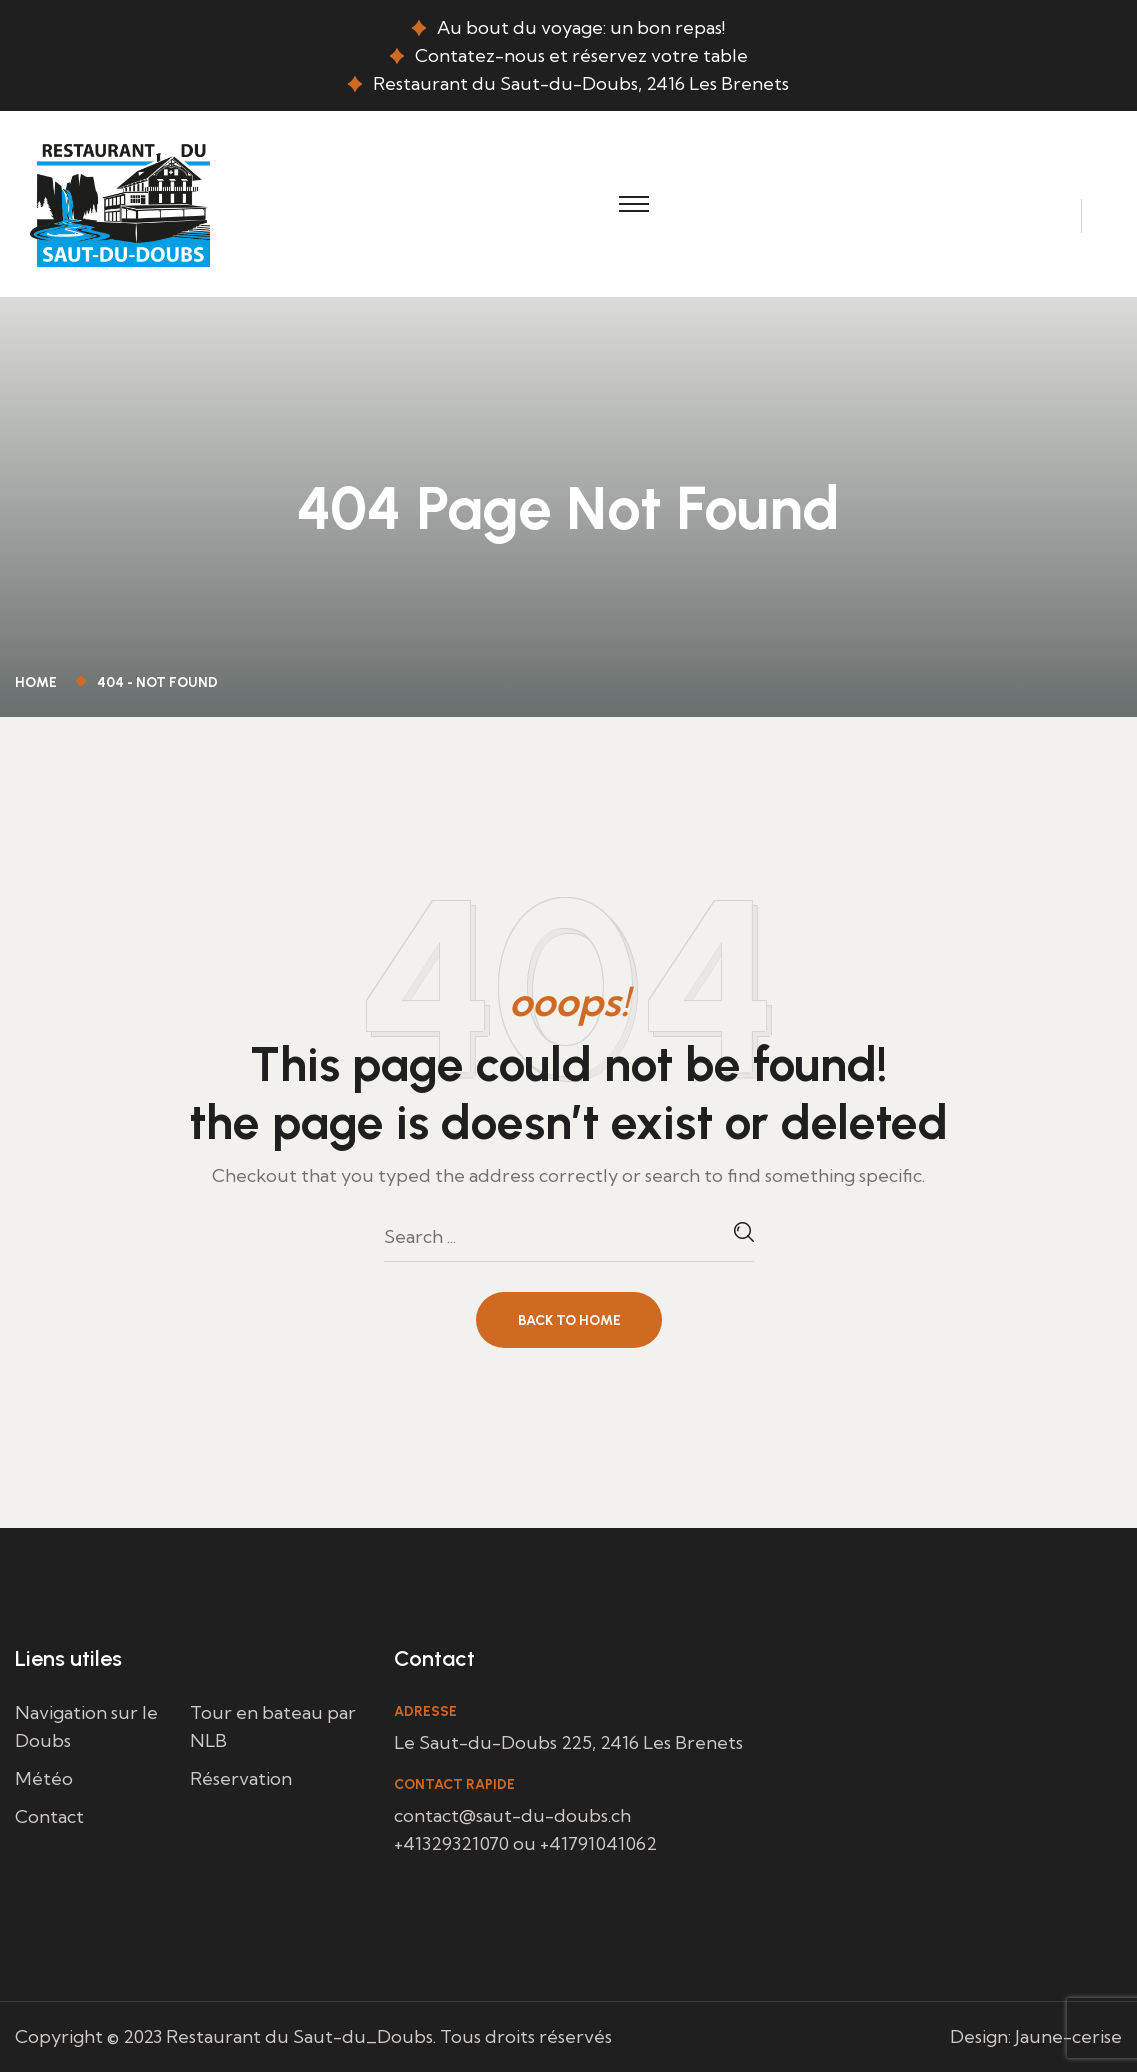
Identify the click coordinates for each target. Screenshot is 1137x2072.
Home (39, 682)
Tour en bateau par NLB (273, 1726)
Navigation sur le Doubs (86, 1726)
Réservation (241, 1778)
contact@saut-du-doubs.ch (512, 1815)
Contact (49, 1816)
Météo (44, 1778)
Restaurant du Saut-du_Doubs (299, 2036)
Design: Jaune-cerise (1036, 2036)
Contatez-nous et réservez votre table (581, 55)
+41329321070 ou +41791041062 (525, 1843)
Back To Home (569, 1320)
